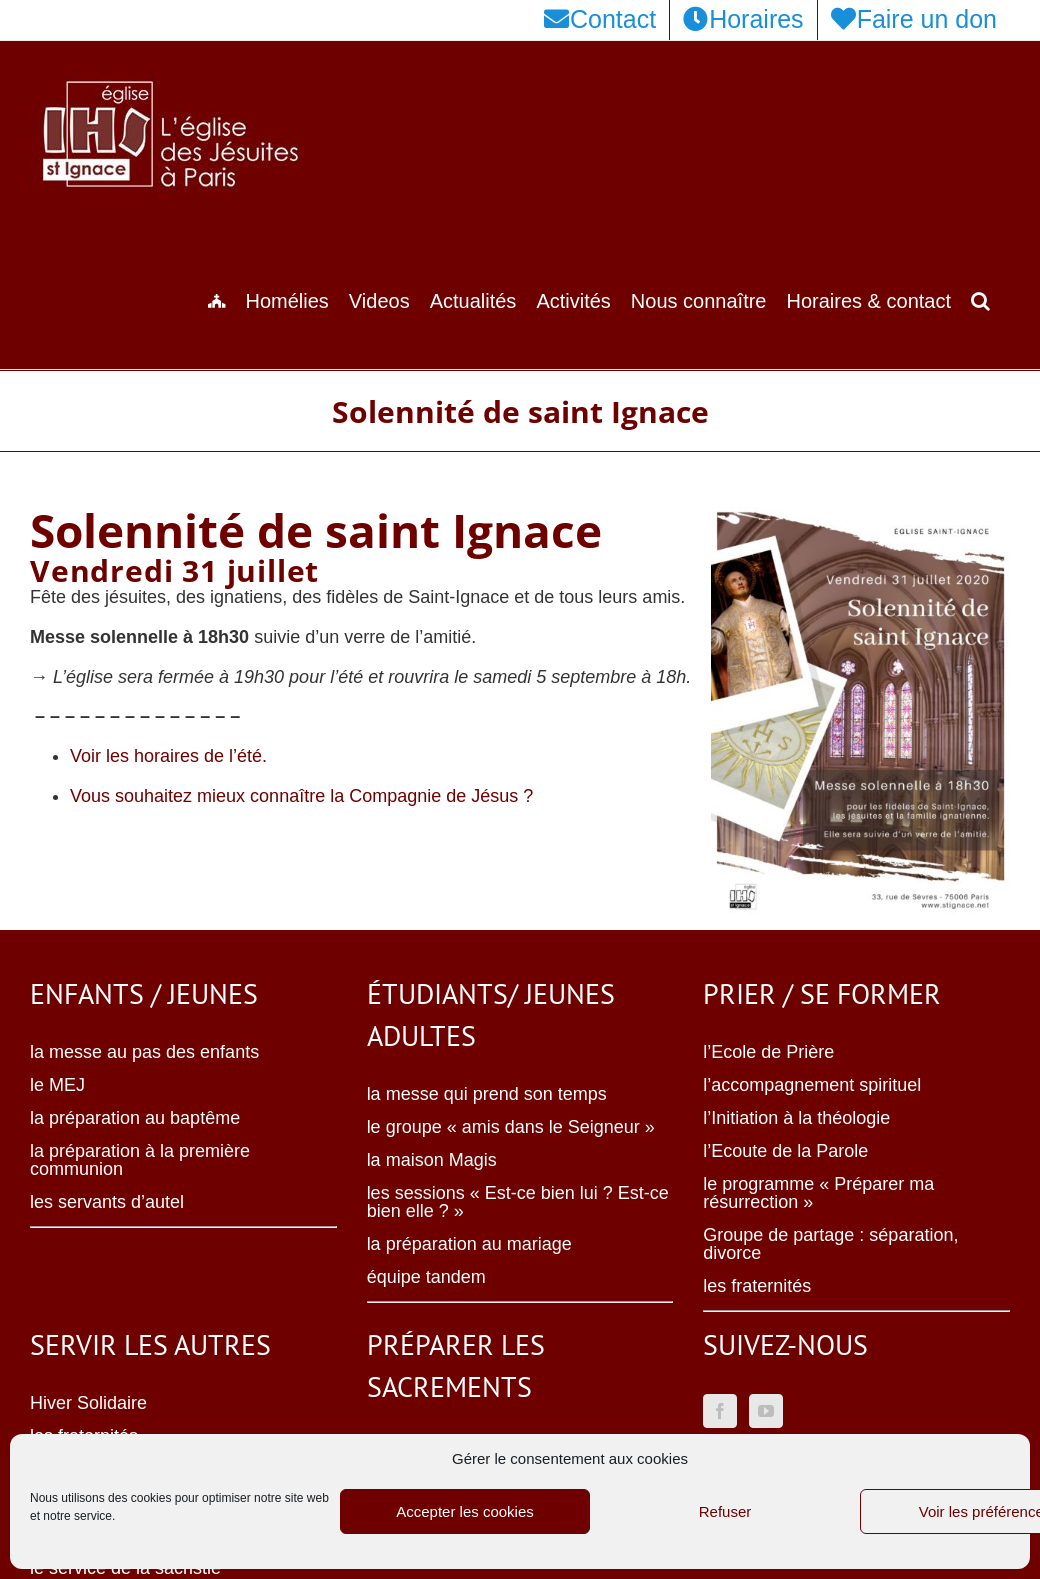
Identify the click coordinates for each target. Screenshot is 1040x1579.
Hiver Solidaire (88, 1403)
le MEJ (57, 1085)
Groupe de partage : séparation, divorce (830, 1244)
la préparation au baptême (135, 1118)
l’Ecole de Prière (768, 1052)
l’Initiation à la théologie (796, 1118)
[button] (980, 299)
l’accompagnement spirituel (812, 1085)
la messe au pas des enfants (144, 1052)
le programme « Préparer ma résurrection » (818, 1193)
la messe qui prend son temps (487, 1094)
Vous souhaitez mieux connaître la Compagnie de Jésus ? (301, 796)
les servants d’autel (107, 1202)
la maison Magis (432, 1160)
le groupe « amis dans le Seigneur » (511, 1127)
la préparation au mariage (469, 1244)
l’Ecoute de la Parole (785, 1151)
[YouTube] (766, 1411)
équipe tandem (426, 1277)
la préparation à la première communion (140, 1160)
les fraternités (757, 1286)
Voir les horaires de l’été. (168, 756)
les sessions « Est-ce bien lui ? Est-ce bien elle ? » (518, 1202)
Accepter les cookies (465, 1511)
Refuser (725, 1511)
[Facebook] (720, 1411)
